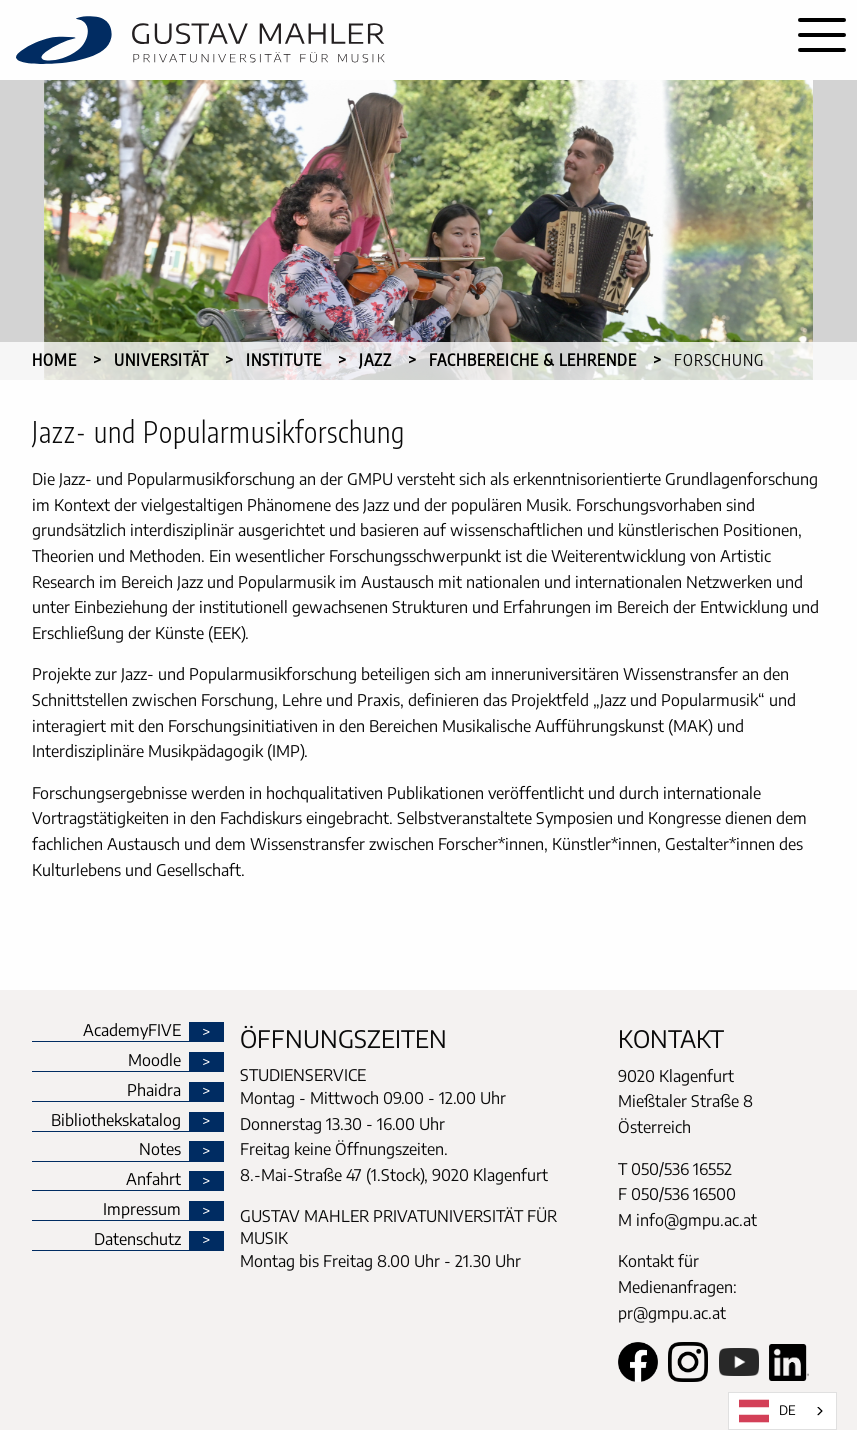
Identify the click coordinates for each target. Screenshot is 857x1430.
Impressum (142, 1210)
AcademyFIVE (132, 1031)
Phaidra (154, 1091)
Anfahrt (153, 1180)
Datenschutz (137, 1240)
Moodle (154, 1061)
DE (767, 1411)
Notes (160, 1150)
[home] (393, 40)
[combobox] (782, 1411)
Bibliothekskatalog (116, 1121)
